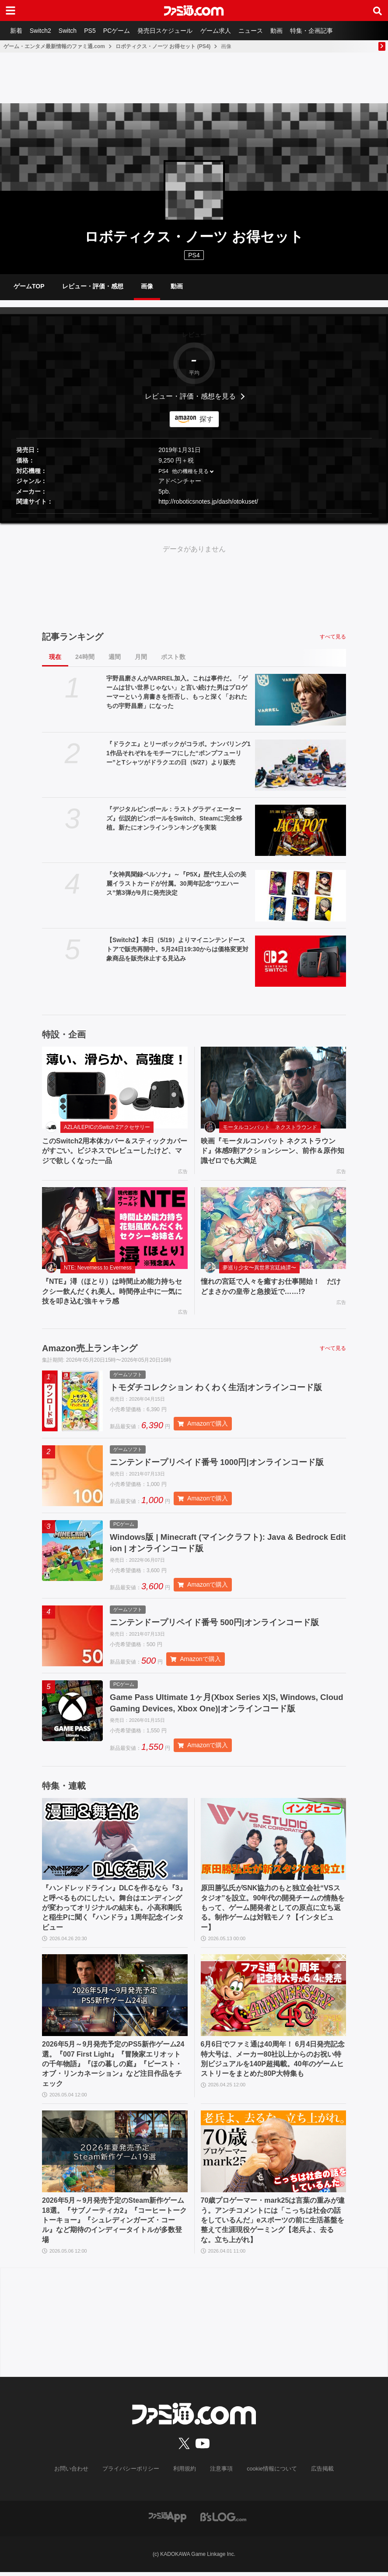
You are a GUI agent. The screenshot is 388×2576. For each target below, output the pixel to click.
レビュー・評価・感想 (92, 286)
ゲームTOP (29, 286)
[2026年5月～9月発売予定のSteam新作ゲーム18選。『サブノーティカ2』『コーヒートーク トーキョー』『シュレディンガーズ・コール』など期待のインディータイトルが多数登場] (115, 2156)
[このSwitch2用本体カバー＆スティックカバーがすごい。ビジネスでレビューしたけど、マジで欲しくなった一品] (115, 1088)
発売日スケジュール (171, 30)
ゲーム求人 (223, 30)
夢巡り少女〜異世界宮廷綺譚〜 (259, 1268)
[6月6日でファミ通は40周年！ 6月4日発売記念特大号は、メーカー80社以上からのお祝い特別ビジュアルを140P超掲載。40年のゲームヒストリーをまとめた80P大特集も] (273, 2000)
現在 (55, 657)
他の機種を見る (190, 471)
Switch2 (42, 30)
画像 (147, 286)
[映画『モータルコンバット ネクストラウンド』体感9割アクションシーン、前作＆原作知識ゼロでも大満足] (273, 1088)
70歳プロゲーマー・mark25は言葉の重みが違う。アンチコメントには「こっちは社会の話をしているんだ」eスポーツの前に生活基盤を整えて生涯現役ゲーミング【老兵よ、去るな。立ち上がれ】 (273, 2224)
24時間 (84, 657)
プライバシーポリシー (134, 2473)
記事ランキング (72, 637)
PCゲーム (122, 30)
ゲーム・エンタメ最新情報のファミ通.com (54, 46)
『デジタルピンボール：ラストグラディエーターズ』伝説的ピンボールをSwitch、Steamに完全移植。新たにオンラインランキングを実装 (174, 818)
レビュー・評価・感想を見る (190, 396)
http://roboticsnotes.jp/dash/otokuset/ (208, 501)
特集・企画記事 (323, 30)
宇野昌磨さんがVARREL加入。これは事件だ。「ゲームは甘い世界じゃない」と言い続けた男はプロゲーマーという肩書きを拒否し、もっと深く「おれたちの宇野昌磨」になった (177, 692)
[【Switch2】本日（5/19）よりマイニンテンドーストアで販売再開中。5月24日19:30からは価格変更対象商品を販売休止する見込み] (300, 961)
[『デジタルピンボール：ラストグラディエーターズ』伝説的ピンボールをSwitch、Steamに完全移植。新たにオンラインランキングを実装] (300, 830)
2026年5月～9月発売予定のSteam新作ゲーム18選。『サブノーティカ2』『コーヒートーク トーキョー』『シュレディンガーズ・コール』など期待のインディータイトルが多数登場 (114, 2224)
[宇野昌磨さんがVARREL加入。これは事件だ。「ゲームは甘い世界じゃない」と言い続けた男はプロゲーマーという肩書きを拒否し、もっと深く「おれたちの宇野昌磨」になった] (300, 699)
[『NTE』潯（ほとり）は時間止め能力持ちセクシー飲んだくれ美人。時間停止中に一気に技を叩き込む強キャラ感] (115, 1228)
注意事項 (219, 2473)
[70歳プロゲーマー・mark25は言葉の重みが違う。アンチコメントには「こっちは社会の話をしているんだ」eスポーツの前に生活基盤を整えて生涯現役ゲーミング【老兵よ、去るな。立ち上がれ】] (273, 2156)
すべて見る (333, 637)
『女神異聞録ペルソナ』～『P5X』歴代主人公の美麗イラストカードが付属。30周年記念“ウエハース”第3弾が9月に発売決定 (176, 883)
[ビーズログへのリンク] (223, 2520)
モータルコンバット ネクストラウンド (270, 1127)
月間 (141, 657)
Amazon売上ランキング (89, 1348)
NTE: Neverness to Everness (98, 1268)
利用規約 (184, 2473)
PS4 (193, 255)
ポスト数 (173, 657)
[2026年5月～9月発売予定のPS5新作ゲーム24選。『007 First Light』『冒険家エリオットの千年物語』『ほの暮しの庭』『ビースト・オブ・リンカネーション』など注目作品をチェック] (115, 2000)
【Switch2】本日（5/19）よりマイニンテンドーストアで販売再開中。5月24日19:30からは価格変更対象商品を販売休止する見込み (177, 949)
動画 (287, 30)
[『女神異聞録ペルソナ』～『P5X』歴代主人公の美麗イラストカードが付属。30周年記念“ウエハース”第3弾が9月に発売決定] (300, 895)
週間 (114, 657)
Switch (71, 30)
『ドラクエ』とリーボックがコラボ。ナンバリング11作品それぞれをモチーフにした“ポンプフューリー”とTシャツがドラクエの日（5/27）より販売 (178, 753)
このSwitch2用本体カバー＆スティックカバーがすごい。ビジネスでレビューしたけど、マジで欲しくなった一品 (114, 1150)
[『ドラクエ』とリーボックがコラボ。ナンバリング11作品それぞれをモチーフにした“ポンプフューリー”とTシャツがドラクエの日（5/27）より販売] (300, 765)
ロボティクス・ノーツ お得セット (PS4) (162, 46)
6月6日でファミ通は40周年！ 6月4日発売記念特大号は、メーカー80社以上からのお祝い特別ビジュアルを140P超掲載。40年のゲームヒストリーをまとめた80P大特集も (273, 2063)
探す (206, 419)
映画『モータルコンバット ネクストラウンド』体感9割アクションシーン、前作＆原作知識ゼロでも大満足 (273, 1150)
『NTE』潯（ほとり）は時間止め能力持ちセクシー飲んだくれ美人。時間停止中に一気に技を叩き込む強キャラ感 (112, 1291)
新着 (16, 30)
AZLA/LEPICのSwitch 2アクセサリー (107, 1127)
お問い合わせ (78, 2473)
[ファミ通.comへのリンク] (194, 10)
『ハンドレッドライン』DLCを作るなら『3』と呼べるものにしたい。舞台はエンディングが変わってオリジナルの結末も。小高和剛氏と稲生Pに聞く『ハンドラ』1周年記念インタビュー (114, 1912)
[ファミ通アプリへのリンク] (167, 2520)
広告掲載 (315, 2473)
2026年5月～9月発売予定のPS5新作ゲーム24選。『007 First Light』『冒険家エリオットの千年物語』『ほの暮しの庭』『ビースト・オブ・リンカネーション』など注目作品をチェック (113, 2068)
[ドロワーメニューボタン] (10, 10)
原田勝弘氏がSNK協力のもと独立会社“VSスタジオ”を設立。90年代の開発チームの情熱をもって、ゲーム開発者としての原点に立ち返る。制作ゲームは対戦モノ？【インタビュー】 (273, 1912)
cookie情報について (267, 2473)
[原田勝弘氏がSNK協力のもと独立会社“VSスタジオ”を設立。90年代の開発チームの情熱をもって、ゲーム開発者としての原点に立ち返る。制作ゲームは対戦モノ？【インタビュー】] (273, 1844)
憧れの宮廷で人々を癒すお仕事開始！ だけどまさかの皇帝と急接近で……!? (271, 1286)
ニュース (260, 30)
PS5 (94, 30)
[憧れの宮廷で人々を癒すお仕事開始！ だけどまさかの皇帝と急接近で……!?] (273, 1228)
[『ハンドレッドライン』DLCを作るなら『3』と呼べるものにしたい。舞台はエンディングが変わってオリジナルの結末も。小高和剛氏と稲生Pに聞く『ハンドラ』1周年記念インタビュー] (115, 1844)
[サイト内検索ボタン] (377, 10)
